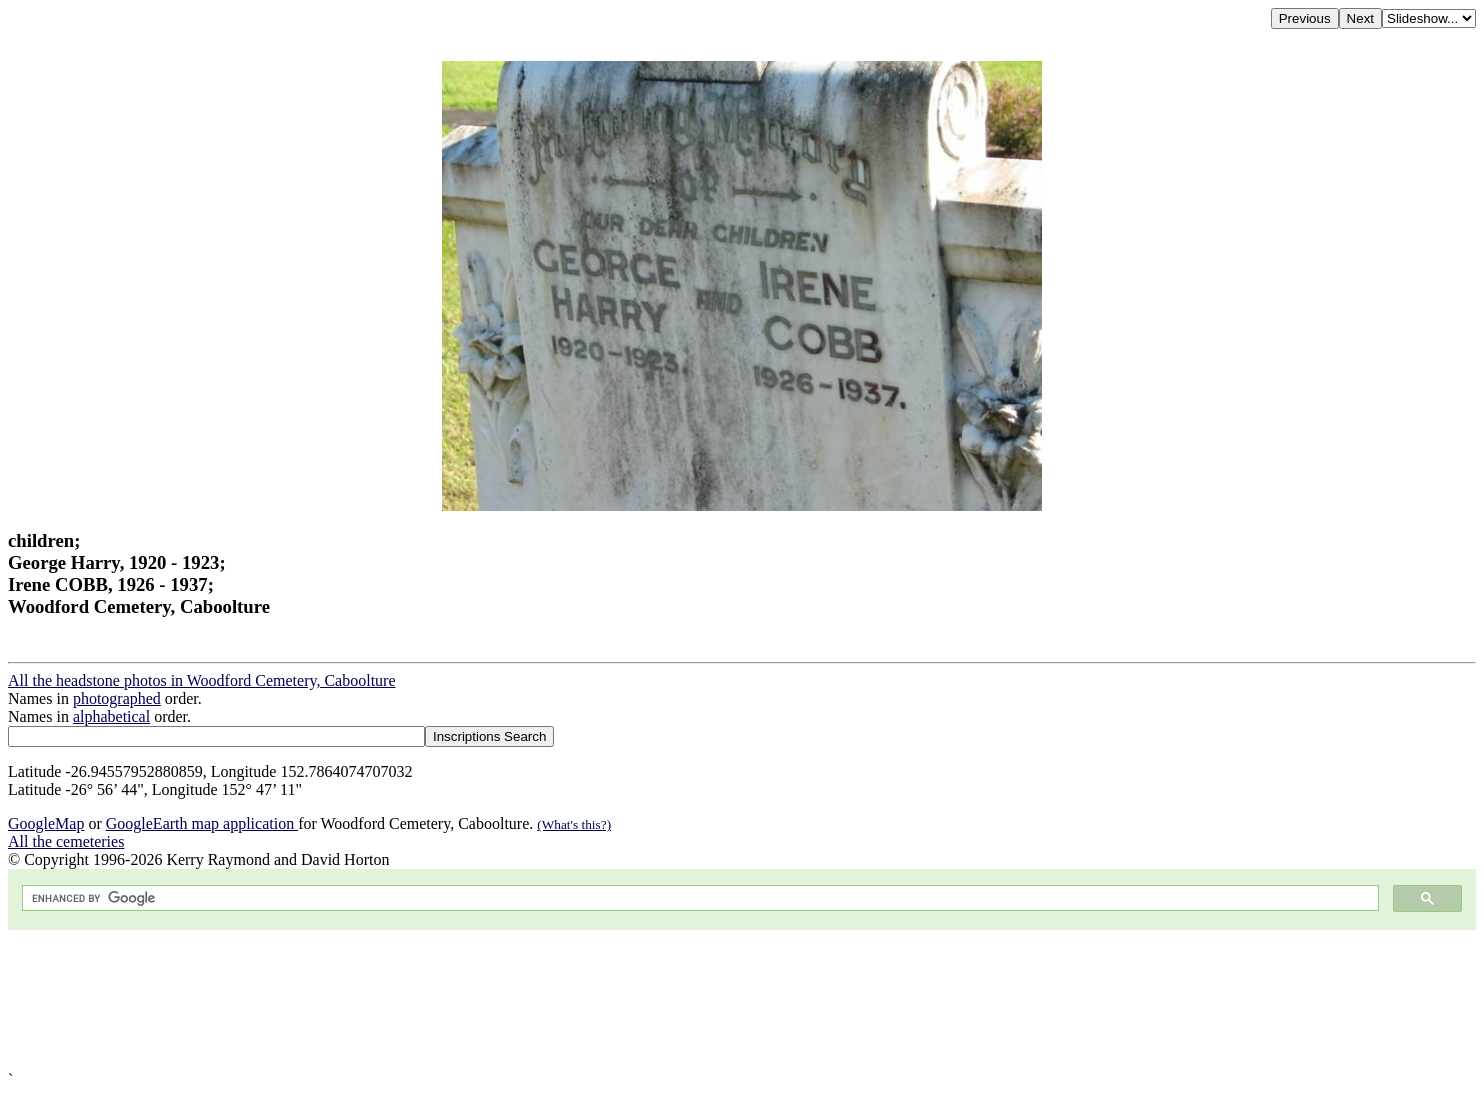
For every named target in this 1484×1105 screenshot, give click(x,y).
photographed (117, 698)
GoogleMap (46, 823)
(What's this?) (574, 824)
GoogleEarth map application (202, 823)
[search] (698, 898)
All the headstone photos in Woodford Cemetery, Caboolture (202, 680)
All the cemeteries (66, 841)
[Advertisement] (608, 1000)
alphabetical (111, 716)
